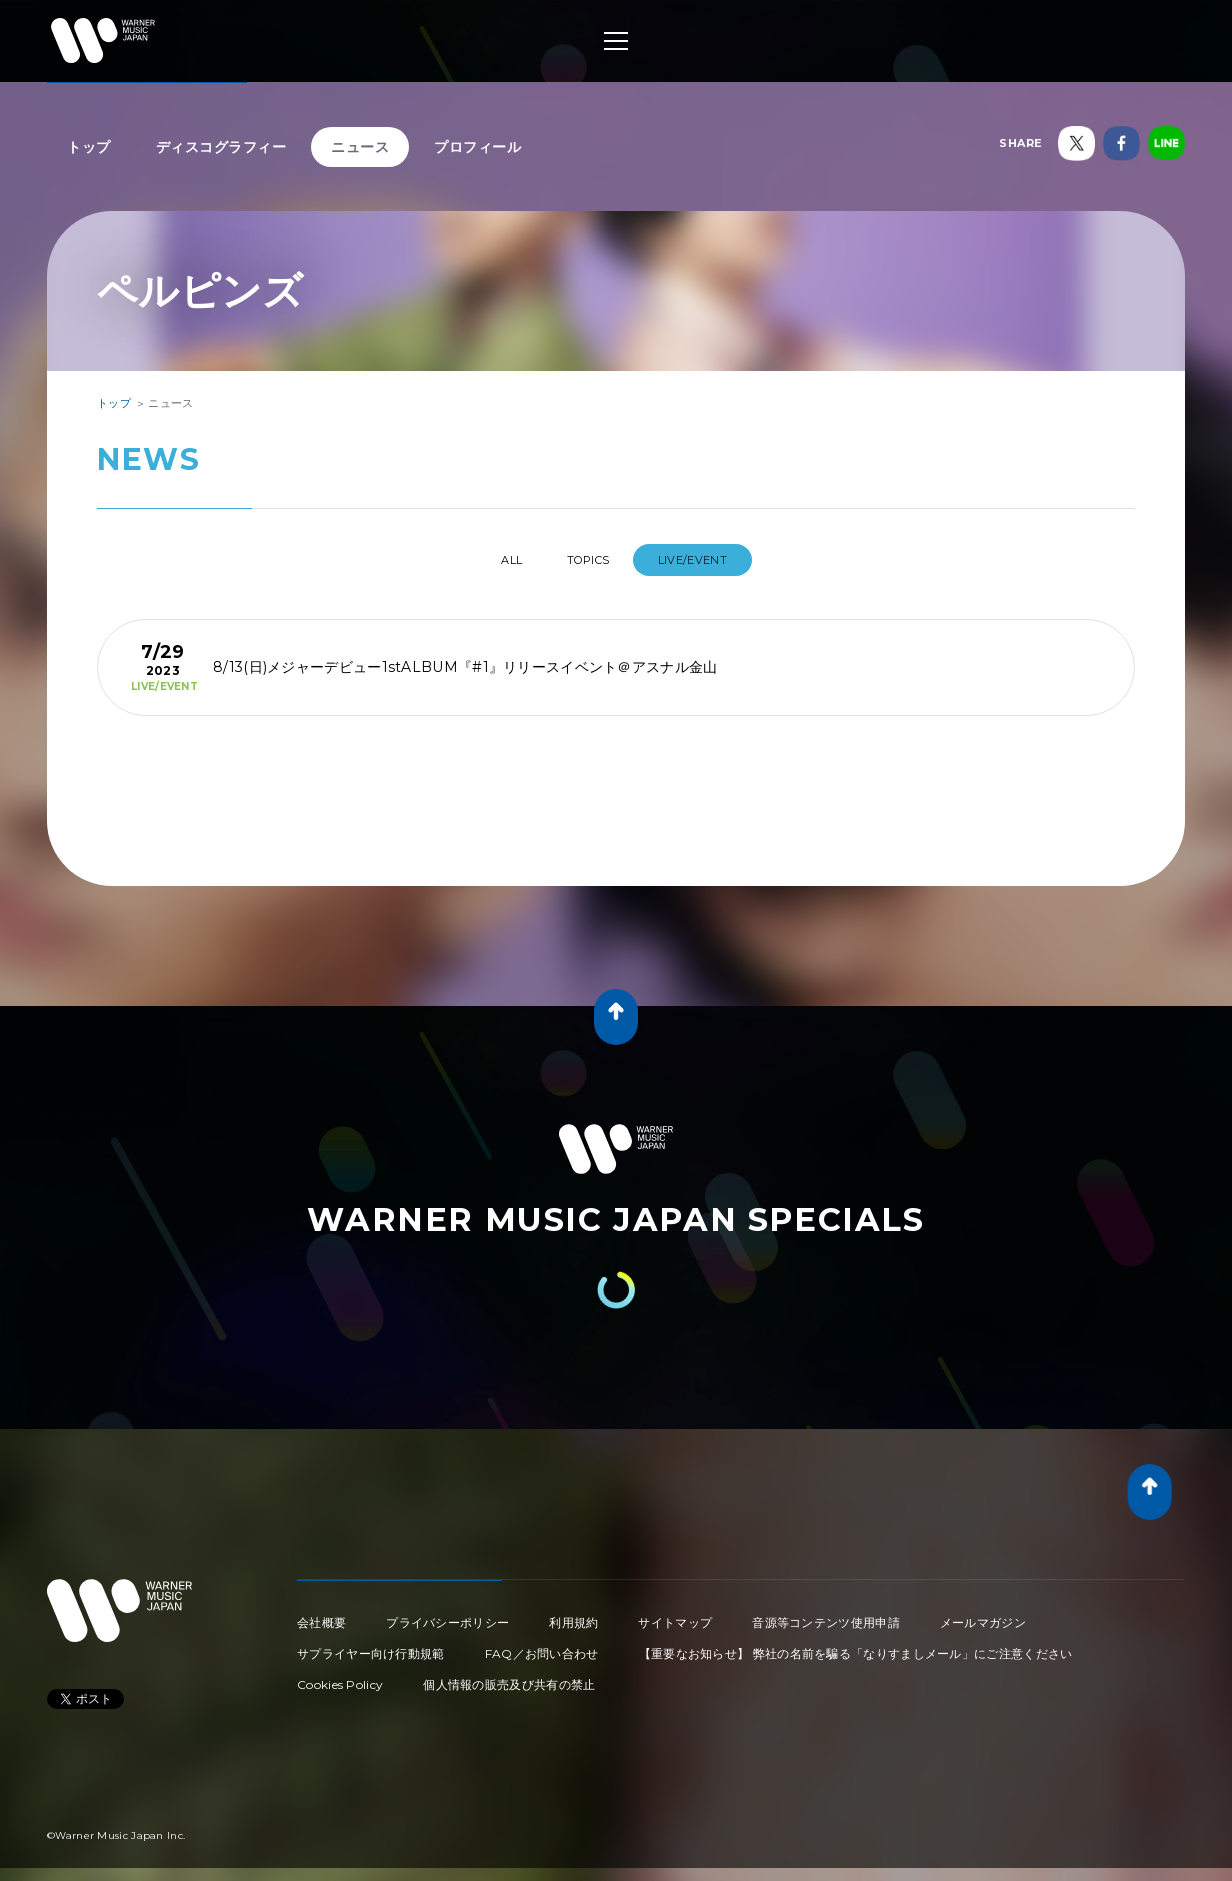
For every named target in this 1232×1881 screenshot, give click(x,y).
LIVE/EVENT (713, 560)
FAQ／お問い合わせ (542, 1645)
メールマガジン (983, 1614)
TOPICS (592, 560)
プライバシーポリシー (447, 1614)
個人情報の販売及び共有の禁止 (509, 1676)
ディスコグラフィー (221, 147)
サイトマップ (675, 1614)
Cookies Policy (340, 1676)
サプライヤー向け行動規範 (371, 1645)
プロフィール (477, 147)
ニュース (360, 147)
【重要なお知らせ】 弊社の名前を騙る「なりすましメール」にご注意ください (856, 1645)
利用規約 (573, 1614)
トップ (89, 147)
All (494, 560)
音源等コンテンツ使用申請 (826, 1614)
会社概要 (321, 1614)
